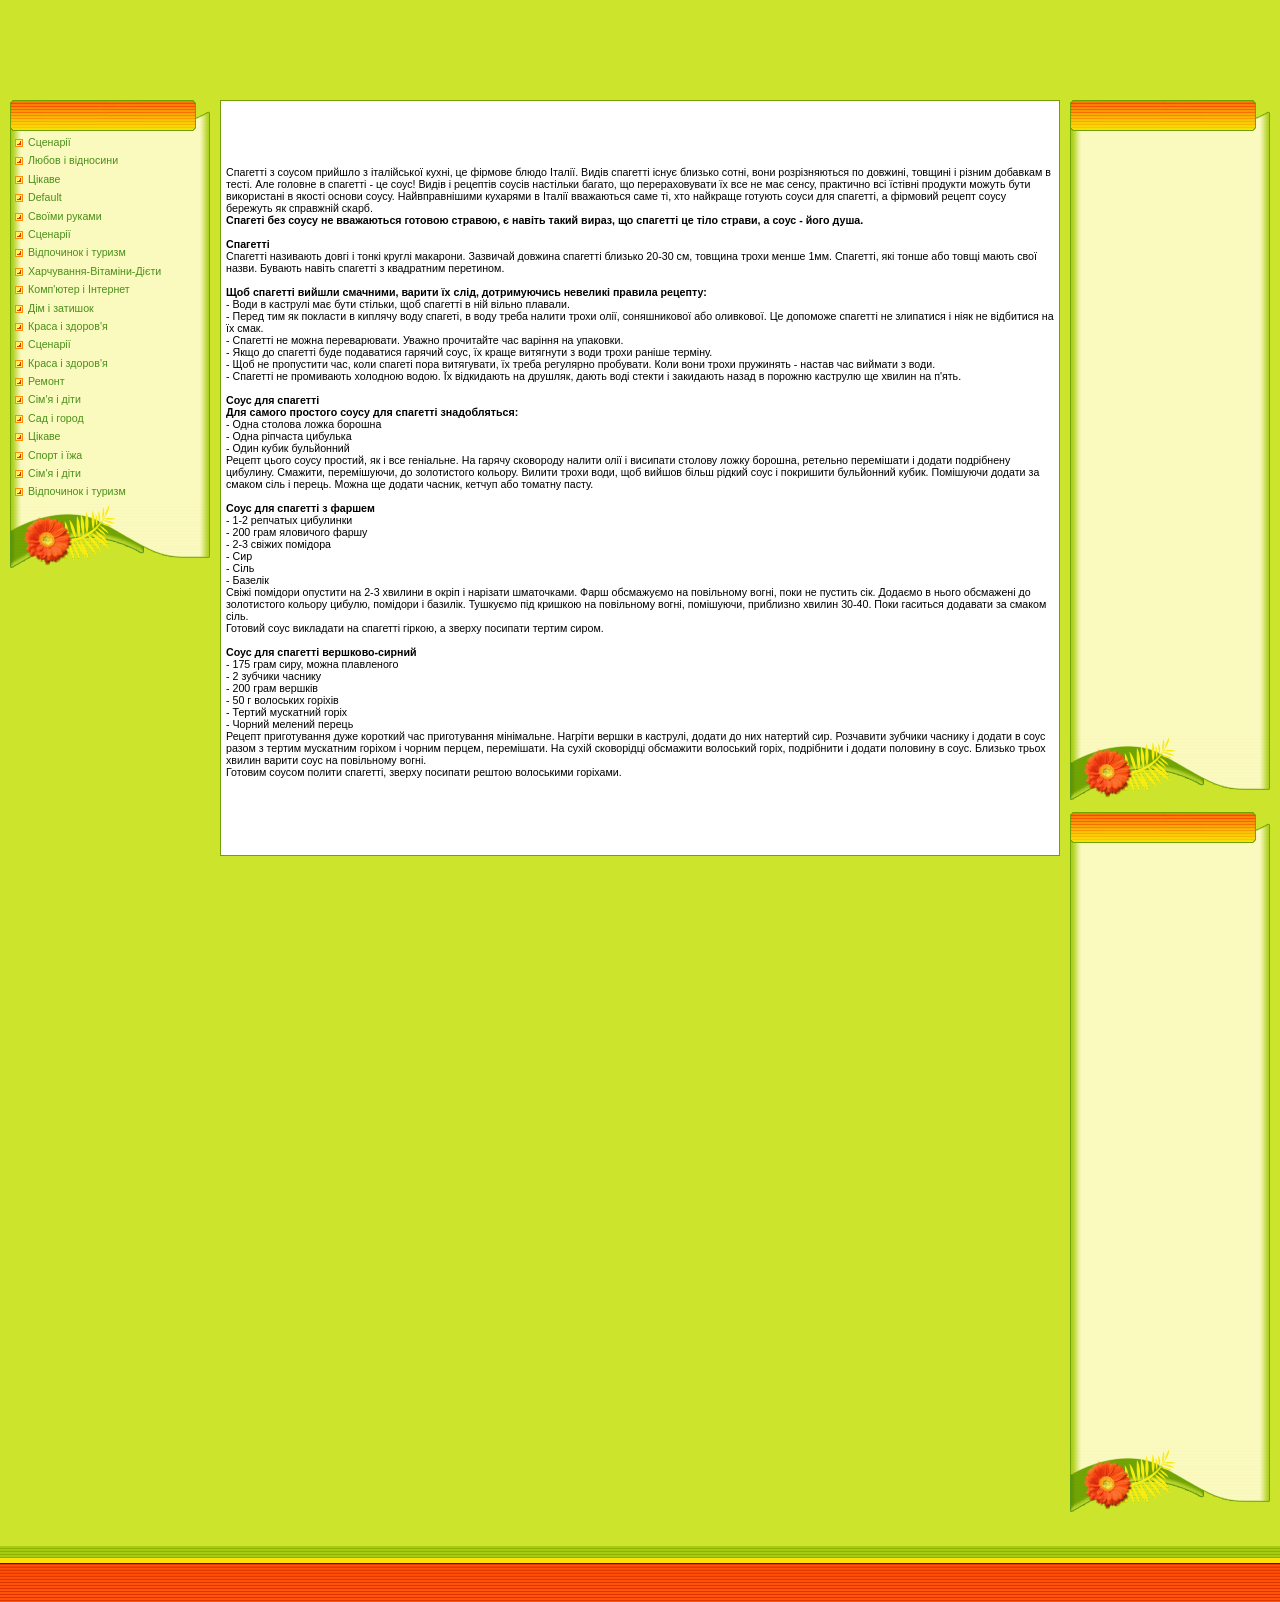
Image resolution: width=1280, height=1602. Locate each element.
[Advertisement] (364, 45)
